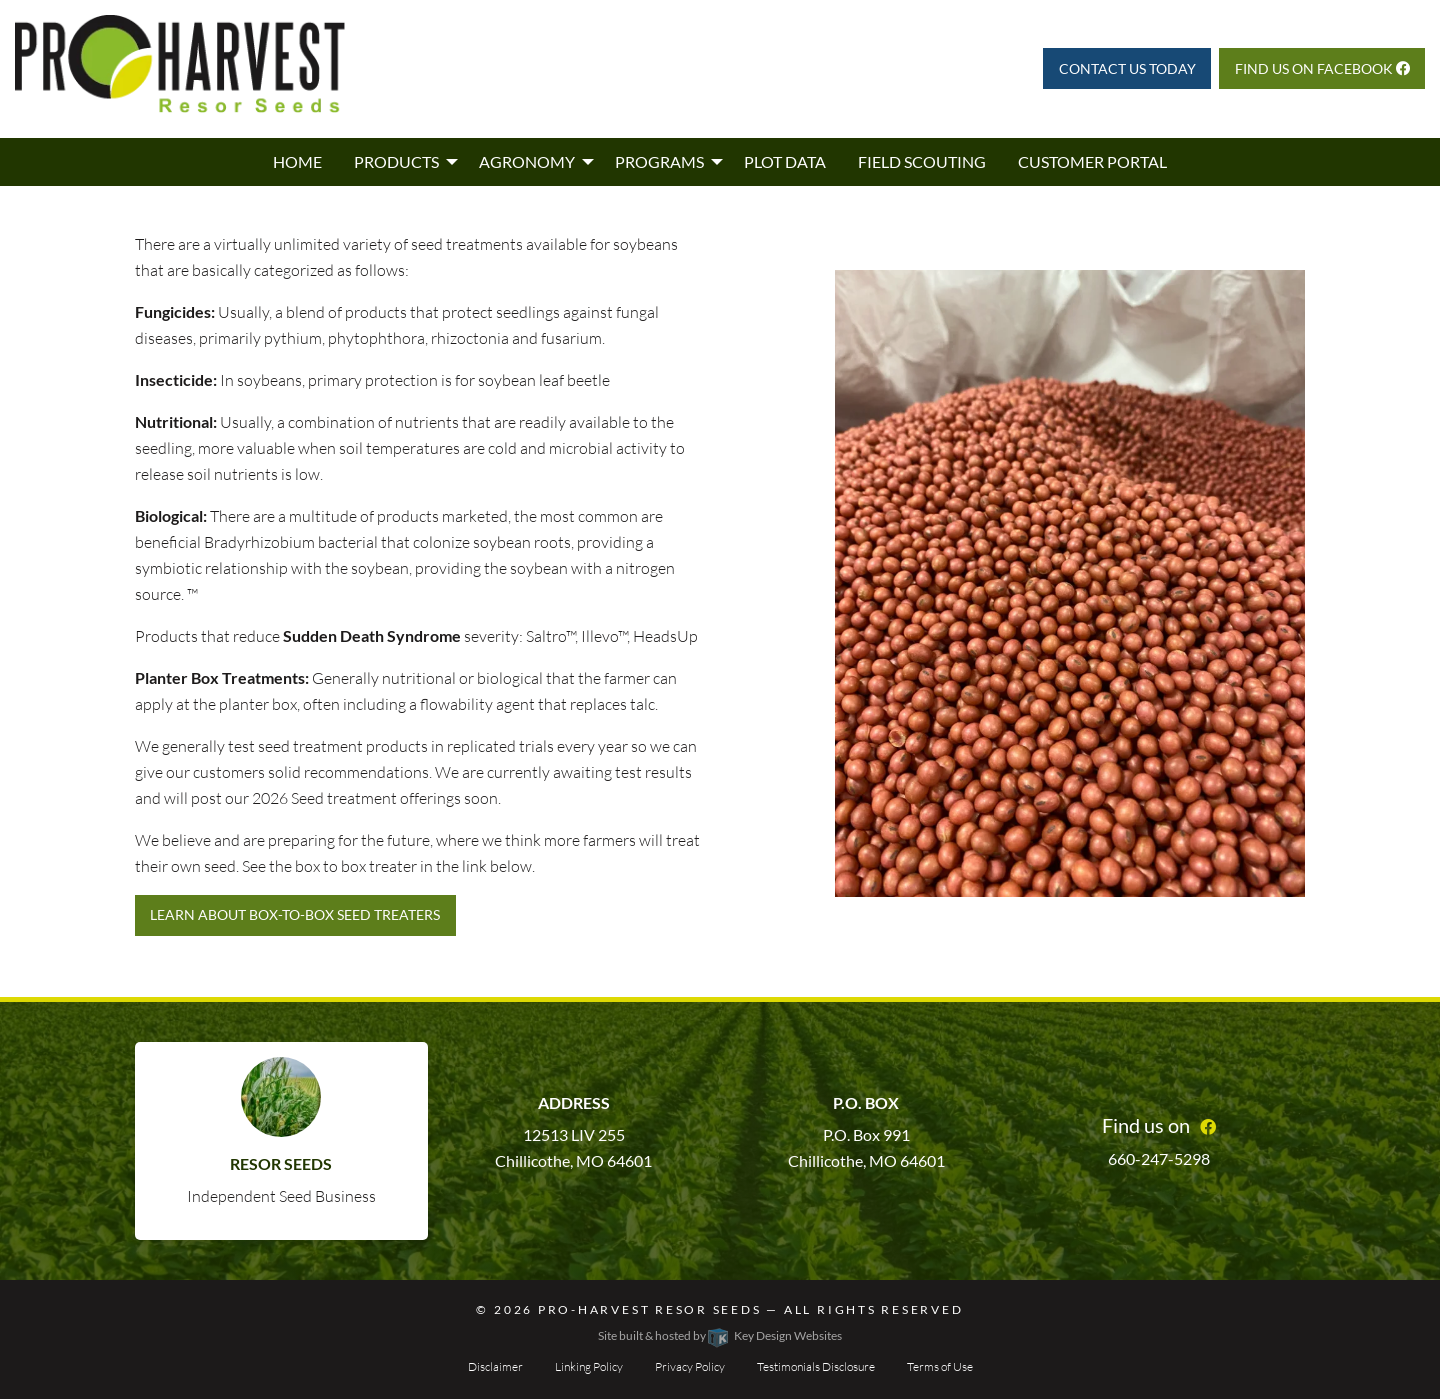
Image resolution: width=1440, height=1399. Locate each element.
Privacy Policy (690, 1366)
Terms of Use (940, 1366)
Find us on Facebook (1322, 68)
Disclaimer (495, 1366)
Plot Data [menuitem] (785, 161)
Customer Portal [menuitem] (1092, 161)
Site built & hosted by (719, 1335)
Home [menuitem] (297, 161)
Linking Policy (589, 1366)
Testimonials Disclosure (816, 1366)
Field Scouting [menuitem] (922, 161)
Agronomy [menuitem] (527, 161)
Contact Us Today (1127, 68)
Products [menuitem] (396, 161)
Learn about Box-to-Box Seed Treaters (295, 914)
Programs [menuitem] (659, 161)
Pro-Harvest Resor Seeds (650, 1309)
